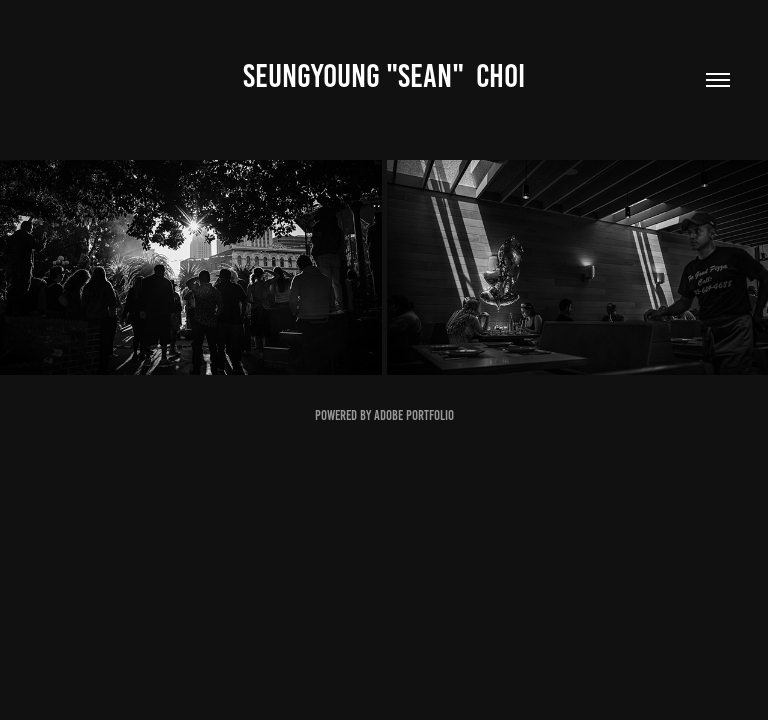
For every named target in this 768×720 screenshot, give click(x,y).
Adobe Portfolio (414, 415)
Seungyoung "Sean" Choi (384, 76)
